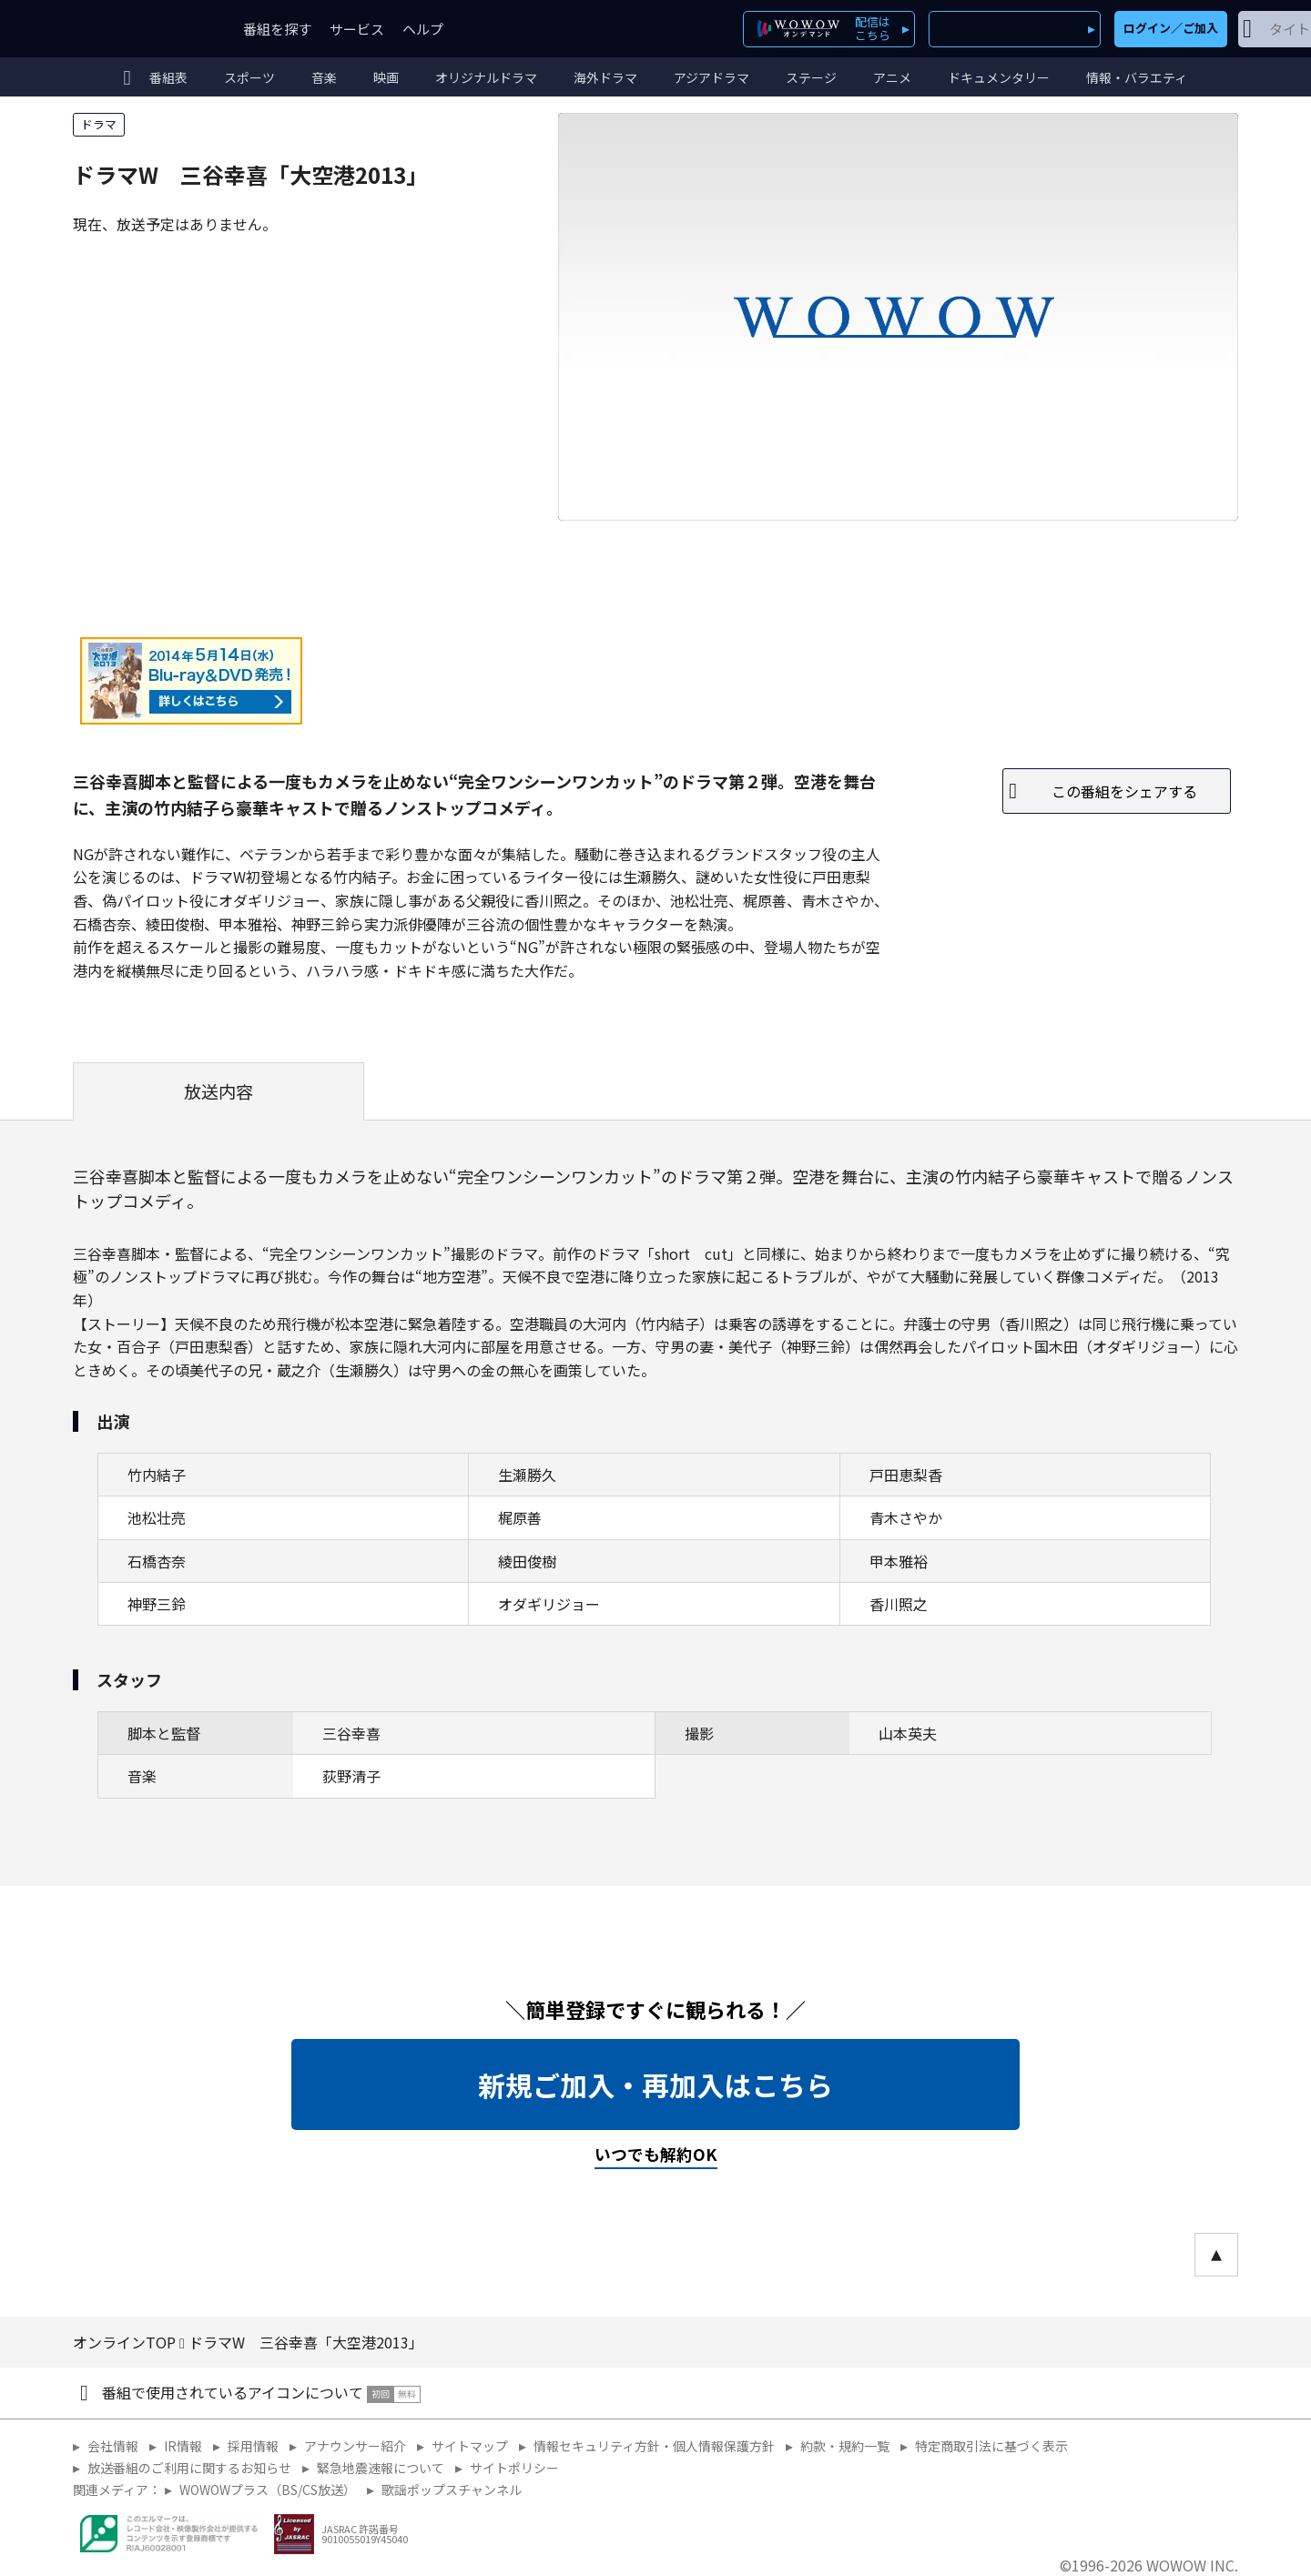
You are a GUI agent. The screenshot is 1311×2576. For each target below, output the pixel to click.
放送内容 (218, 1091)
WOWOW (139, 28)
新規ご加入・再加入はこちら (655, 2084)
